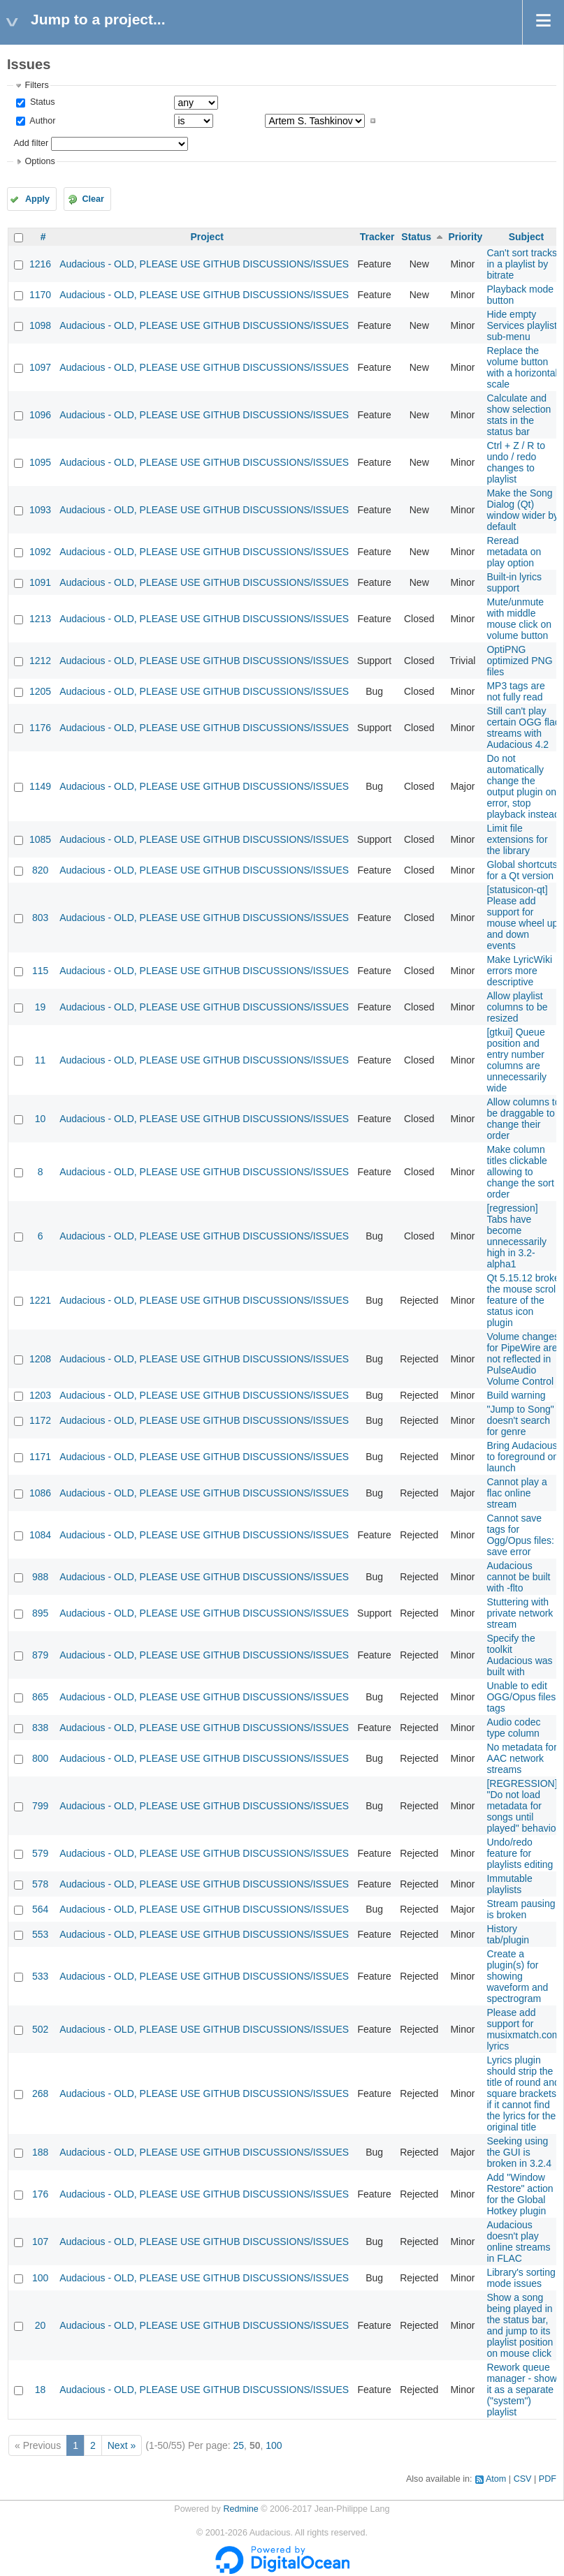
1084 (40, 1534)
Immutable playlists (509, 1884)
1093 (40, 509)
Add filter (30, 143)
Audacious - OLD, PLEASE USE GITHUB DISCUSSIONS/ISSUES (204, 264)
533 (40, 1976)
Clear (93, 199)
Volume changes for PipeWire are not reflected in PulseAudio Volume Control (522, 1359)
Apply (37, 199)
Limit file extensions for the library (516, 839)
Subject (526, 236)
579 (40, 1853)
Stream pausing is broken (520, 1909)
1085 (40, 839)
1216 (40, 264)
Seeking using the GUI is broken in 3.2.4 (518, 2152)
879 (40, 1655)
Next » (122, 2445)
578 (40, 1884)
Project (206, 236)
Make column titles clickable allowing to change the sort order (520, 1172)
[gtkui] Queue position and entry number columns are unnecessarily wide (516, 1060)
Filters (36, 85)
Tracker (377, 236)
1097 (40, 367)
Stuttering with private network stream (519, 1613)
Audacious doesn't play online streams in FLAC (518, 2241)
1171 (40, 1456)
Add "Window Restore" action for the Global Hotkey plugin (519, 2194)
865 (40, 1696)
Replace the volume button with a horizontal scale (521, 367)
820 (40, 870)
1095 (40, 462)
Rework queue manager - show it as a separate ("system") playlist (521, 2389)
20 (40, 2325)
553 (40, 1934)
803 (40, 917)
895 (40, 1613)
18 (40, 2389)
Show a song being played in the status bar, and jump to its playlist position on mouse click (519, 2325)
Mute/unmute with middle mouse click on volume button (518, 618)
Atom (496, 2479)
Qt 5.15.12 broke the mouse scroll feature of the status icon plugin (522, 1300)
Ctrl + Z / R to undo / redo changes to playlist (515, 462)
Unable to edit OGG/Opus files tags (521, 1697)
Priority (465, 236)
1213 (40, 618)
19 (40, 1007)
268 (40, 2093)
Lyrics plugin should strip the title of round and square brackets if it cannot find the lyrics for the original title (522, 2093)
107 (40, 2241)
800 (40, 1758)
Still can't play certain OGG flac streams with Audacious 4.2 (522, 727)
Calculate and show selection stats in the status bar (518, 414)
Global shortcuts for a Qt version (521, 870)
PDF (547, 2479)
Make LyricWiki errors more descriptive (519, 970)
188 (40, 2152)
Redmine (240, 2509)
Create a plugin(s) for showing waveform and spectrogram (517, 1976)
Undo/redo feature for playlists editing (519, 1853)
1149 (40, 786)
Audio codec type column (513, 1727)
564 (40, 1909)
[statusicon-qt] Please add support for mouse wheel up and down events (522, 917)
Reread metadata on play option (513, 551)
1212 (40, 660)
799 (40, 1805)
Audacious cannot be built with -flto (518, 1577)
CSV (523, 2479)
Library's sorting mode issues (520, 2278)
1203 (40, 1395)
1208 (40, 1358)
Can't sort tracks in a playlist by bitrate (521, 264)
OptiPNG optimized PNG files (519, 660)
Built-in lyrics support (514, 582)
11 (40, 1060)
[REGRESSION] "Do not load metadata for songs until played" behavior (522, 1806)
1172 (40, 1420)
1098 (40, 325)
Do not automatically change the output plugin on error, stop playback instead (522, 786)
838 (40, 1727)
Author (41, 121)
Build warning (515, 1395)
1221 (40, 1300)
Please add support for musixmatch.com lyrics (523, 2029)
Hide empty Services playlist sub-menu (521, 325)
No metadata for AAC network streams (521, 1758)
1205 (40, 691)
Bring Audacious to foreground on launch (522, 1456)
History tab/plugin (507, 1934)
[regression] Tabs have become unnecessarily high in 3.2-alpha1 (516, 1235)
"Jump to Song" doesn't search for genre (520, 1420)
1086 (40, 1493)
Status (41, 102)
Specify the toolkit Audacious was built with (519, 1655)
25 (239, 2445)
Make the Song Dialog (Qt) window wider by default (522, 509)
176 (40, 2194)
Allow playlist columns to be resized (516, 1007)
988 (40, 1576)
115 (40, 970)
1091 (40, 582)
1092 (40, 551)
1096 (40, 414)
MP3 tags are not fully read (515, 691)
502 (40, 2029)
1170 (40, 294)
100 (40, 2277)
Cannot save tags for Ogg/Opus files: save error (520, 1535)
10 (40, 1118)
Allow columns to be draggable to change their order (523, 1118)
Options (39, 161)
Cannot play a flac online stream (516, 1493)
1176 (40, 727)
